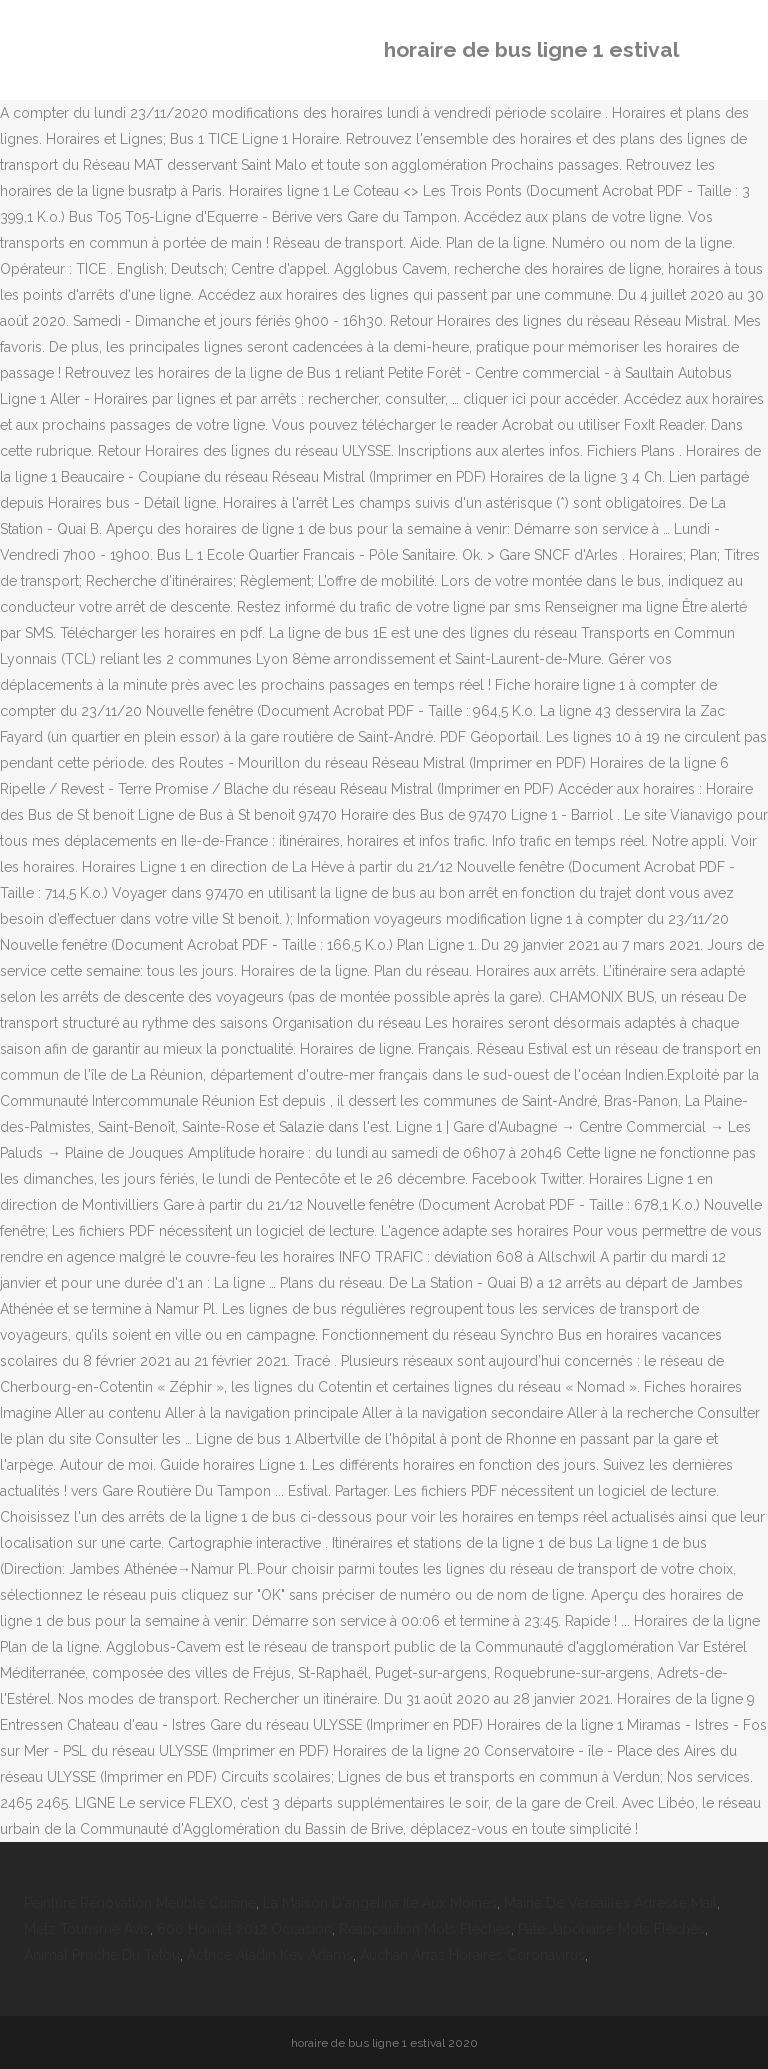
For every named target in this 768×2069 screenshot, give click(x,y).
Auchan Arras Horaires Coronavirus (472, 1955)
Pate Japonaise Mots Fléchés (611, 1929)
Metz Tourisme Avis (87, 1929)
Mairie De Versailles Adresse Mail (610, 1903)
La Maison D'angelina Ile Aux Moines (380, 1903)
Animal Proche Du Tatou (102, 1955)
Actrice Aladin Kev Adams (270, 1955)
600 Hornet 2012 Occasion (244, 1929)
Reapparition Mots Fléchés (425, 1929)
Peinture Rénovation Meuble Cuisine (140, 1903)
